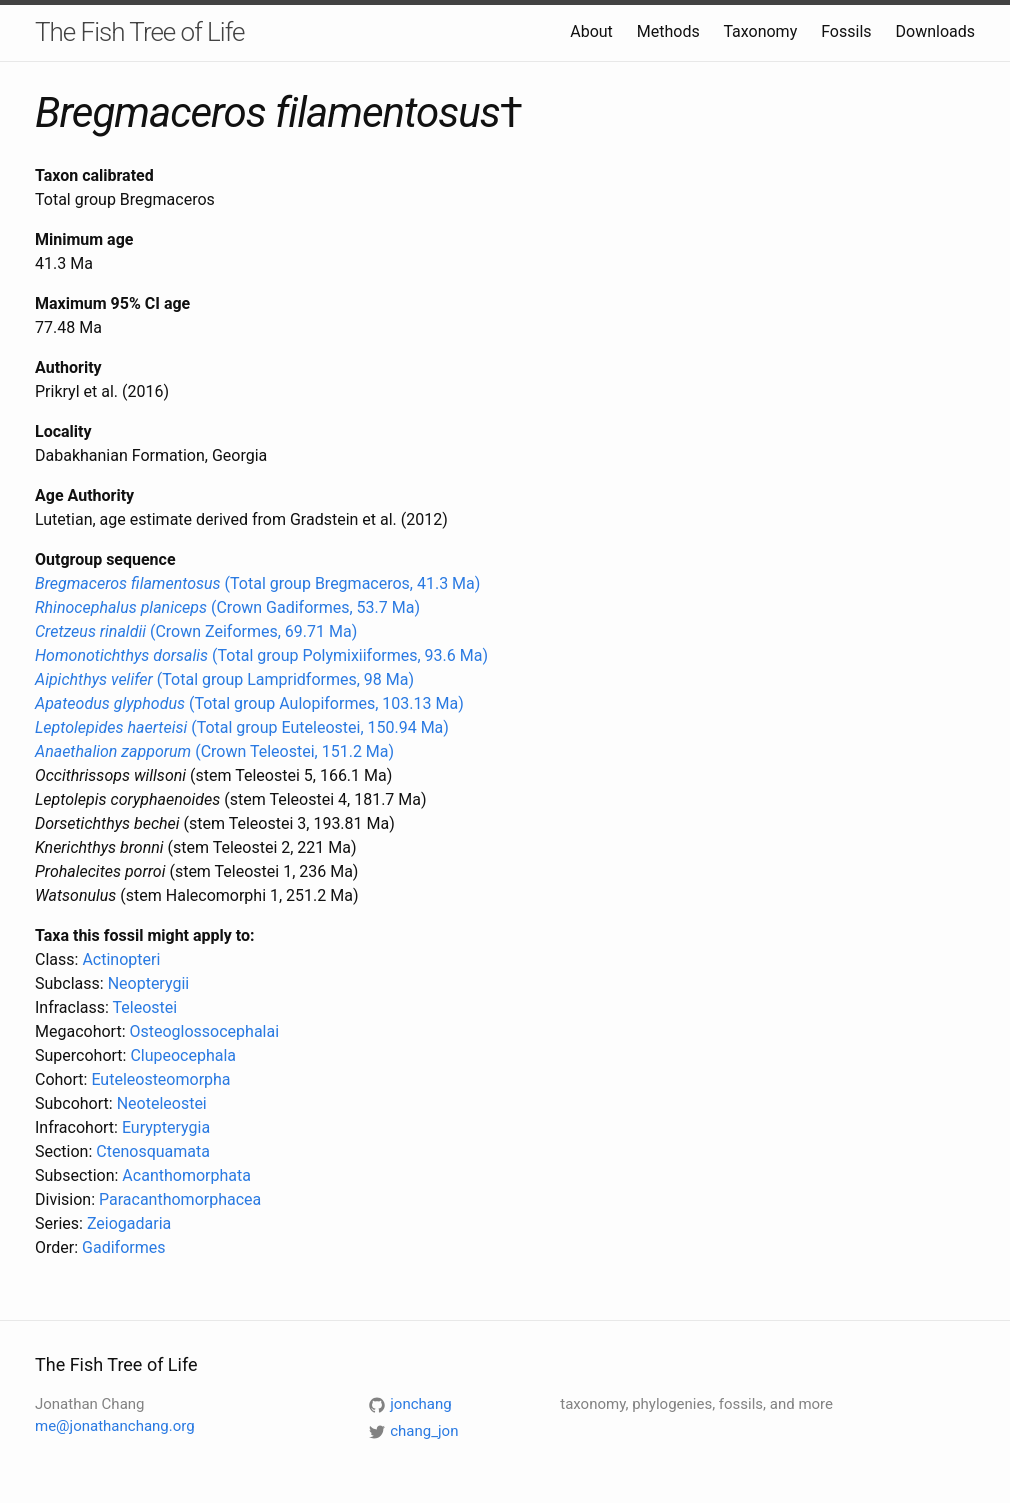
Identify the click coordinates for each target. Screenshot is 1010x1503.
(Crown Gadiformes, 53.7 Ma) (227, 607)
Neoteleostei (162, 1103)
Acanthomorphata (186, 1175)
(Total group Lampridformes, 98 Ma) (224, 679)
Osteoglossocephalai (204, 1031)
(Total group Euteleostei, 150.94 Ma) (242, 727)
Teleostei (145, 1007)
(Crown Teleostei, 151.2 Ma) (214, 751)
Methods (668, 31)
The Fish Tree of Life (139, 32)
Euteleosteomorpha (160, 1079)
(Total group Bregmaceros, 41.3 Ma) (257, 583)
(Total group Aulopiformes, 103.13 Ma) (249, 703)
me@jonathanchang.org (115, 1426)
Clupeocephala (183, 1055)
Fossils (846, 31)
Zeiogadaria (129, 1223)
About (591, 31)
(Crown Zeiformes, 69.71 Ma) (196, 631)
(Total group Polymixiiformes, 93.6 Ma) (261, 655)
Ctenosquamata (153, 1151)
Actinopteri (121, 959)
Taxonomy (760, 31)
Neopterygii (149, 983)
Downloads (935, 31)
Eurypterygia (166, 1127)
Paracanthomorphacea (180, 1199)
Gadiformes (123, 1247)
